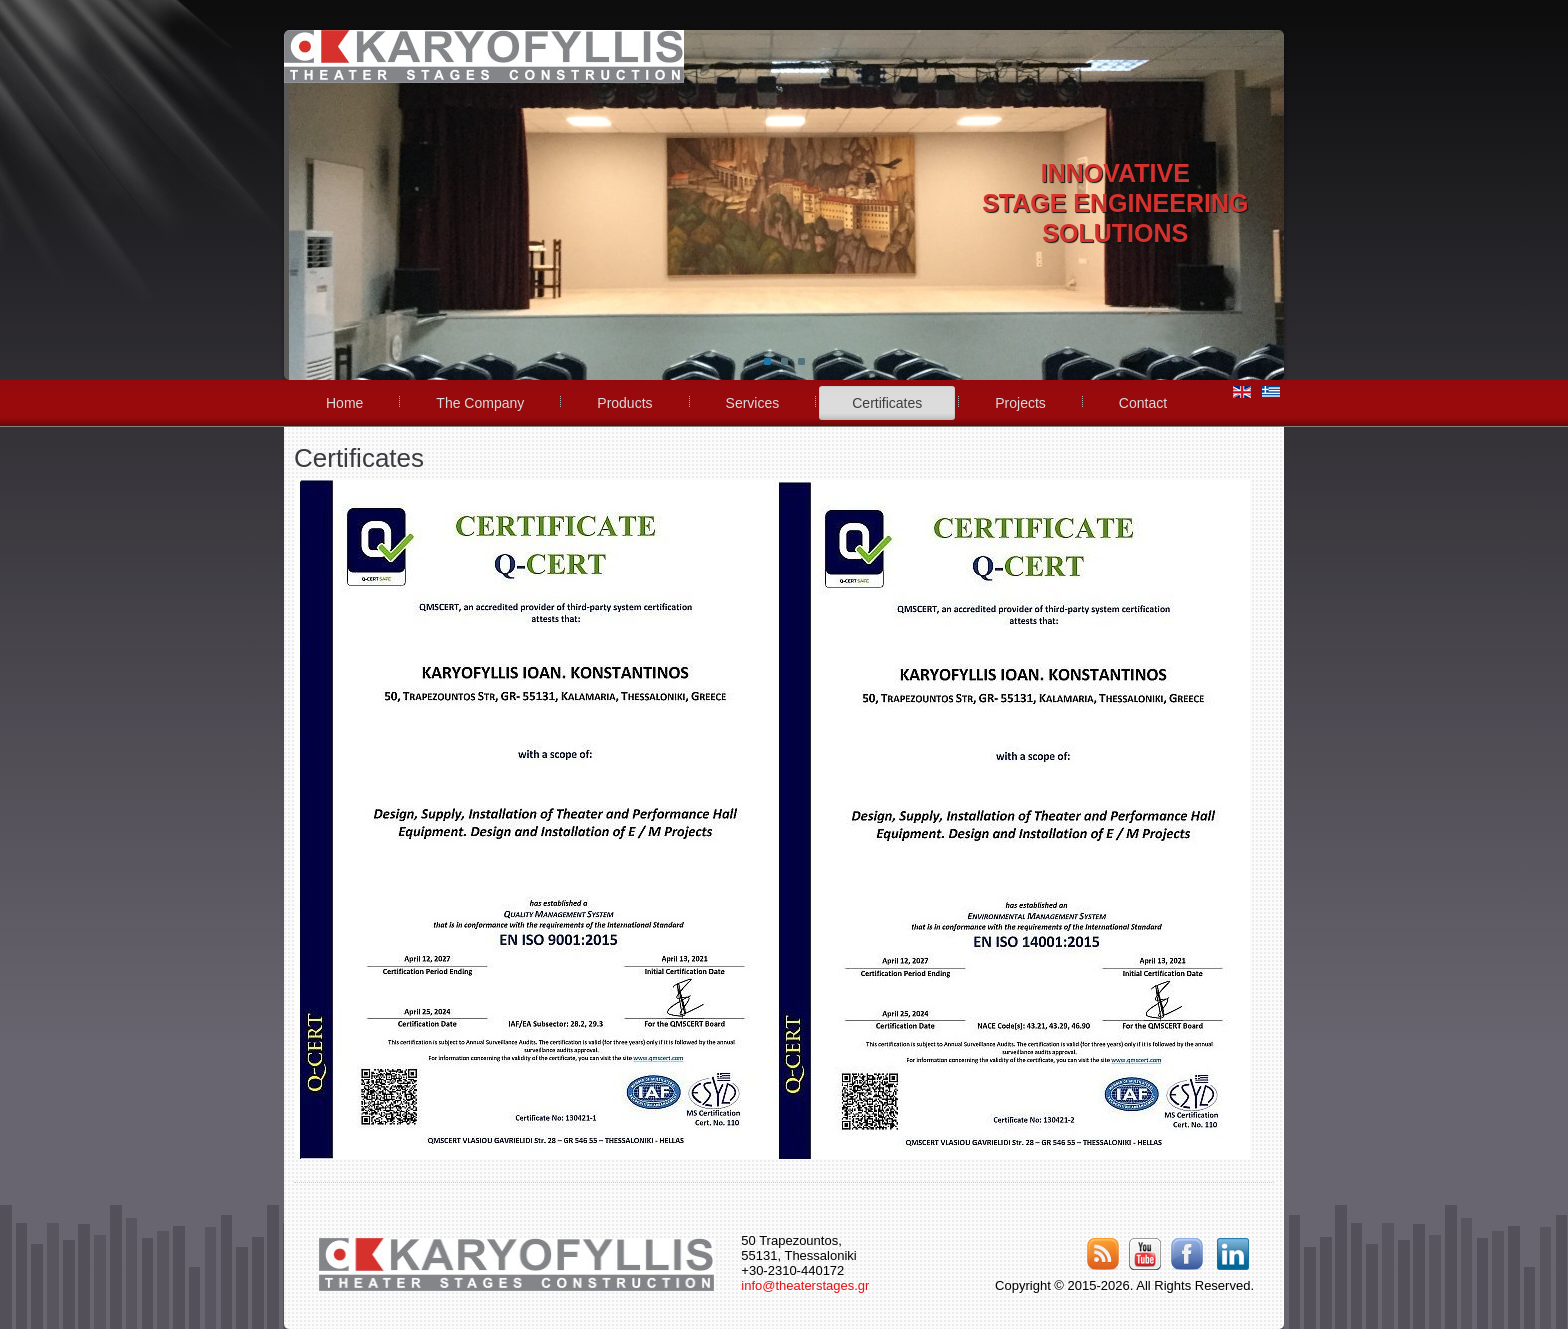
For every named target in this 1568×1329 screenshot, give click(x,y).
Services (753, 403)
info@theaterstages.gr (805, 1285)
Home (344, 403)
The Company (480, 403)
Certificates (887, 403)
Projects (1020, 403)
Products (624, 403)
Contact (1143, 403)
